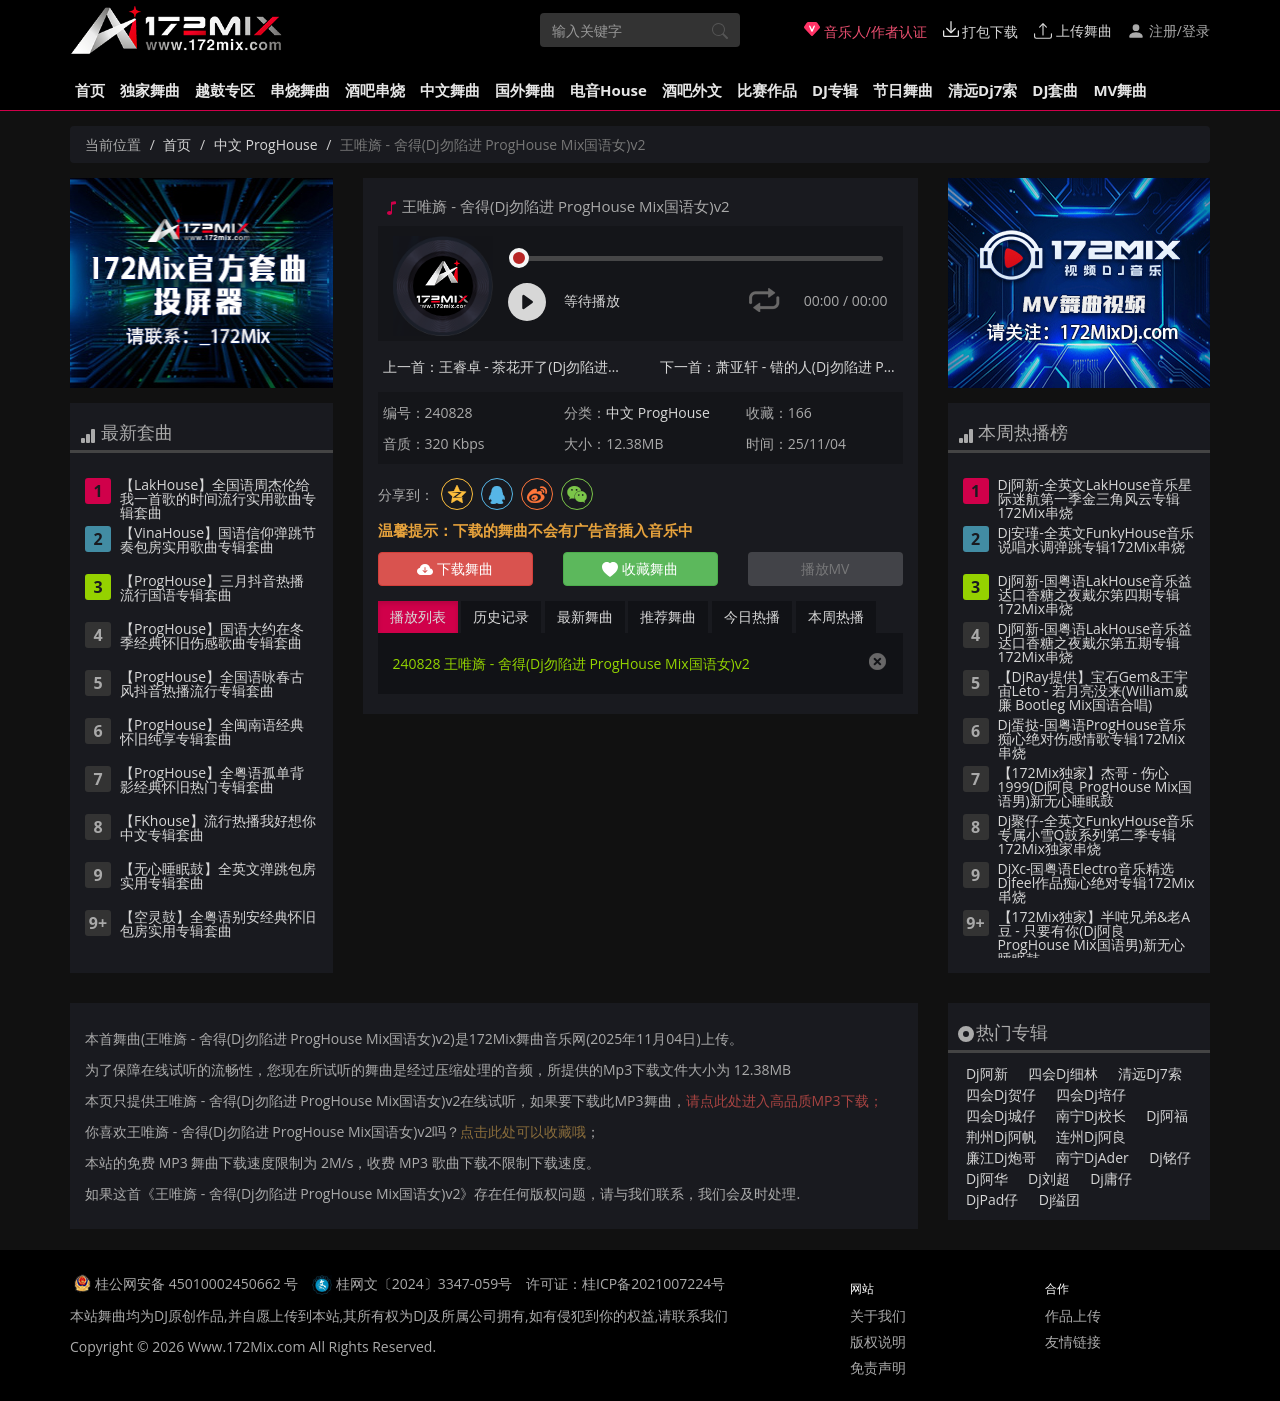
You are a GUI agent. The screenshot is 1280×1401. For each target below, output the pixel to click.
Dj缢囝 (1060, 1199)
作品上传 (1073, 1315)
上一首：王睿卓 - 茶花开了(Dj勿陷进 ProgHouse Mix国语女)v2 (504, 366)
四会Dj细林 (1063, 1073)
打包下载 (981, 31)
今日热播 (752, 616)
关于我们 (878, 1315)
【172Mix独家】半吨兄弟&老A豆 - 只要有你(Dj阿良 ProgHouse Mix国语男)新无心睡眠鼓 (1094, 934)
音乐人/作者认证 (865, 31)
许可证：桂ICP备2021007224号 (625, 1283)
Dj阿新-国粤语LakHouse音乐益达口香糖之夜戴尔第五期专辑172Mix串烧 (1095, 644)
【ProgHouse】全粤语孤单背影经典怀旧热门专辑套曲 (212, 781)
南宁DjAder (1092, 1157)
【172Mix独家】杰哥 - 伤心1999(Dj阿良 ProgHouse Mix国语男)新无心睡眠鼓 (1095, 788)
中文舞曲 (450, 90)
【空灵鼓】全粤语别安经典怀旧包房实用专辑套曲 (218, 925)
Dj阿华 (987, 1178)
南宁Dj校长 (1091, 1115)
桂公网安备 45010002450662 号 (198, 1283)
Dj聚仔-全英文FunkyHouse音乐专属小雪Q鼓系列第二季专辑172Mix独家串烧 (1096, 836)
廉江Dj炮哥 (1001, 1157)
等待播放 (592, 300)
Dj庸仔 (1111, 1178)
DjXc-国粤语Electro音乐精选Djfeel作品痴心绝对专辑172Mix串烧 (1096, 884)
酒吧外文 (692, 90)
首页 (90, 90)
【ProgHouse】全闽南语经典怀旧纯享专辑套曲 (212, 733)
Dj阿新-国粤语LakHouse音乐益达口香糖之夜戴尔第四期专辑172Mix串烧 (1095, 596)
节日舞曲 (903, 90)
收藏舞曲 (640, 568)
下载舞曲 (455, 568)
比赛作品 (767, 90)
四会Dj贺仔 (1001, 1094)
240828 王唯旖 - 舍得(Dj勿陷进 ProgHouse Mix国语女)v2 (571, 663)
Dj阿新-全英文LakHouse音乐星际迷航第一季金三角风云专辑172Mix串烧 (1095, 500)
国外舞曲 (525, 90)
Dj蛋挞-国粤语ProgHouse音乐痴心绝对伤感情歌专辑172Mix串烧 (1092, 740)
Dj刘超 (1049, 1178)
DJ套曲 (1055, 90)
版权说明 (878, 1341)
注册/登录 (1168, 30)
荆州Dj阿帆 (1001, 1136)
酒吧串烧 (375, 90)
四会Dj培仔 (1091, 1094)
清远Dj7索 (982, 90)
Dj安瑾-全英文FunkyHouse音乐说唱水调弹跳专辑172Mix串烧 (1096, 541)
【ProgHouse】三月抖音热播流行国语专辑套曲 (212, 589)
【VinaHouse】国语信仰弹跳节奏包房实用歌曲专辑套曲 (218, 541)
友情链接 (1073, 1341)
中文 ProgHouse (266, 144)
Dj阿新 (987, 1073)
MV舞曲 (1120, 90)
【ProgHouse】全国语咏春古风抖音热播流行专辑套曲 (212, 685)
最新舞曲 (585, 616)
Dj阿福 (1167, 1115)
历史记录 (501, 616)
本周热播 (836, 616)
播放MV (825, 568)
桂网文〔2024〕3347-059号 (424, 1283)
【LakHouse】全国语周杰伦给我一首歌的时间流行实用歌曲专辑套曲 (218, 500)
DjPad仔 (992, 1199)
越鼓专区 (225, 90)
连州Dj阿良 (1091, 1136)
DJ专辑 (835, 90)
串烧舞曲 (300, 90)
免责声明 (878, 1367)
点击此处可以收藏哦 (523, 1131)
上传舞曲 (1073, 30)
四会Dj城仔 (1001, 1115)
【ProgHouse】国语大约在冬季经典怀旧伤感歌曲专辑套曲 (212, 637)
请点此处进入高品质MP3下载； (784, 1100)
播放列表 (418, 616)
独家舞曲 (150, 90)
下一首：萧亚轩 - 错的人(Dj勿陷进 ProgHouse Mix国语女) (781, 366)
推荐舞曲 (668, 616)
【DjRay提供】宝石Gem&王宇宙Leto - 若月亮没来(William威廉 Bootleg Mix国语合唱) (1093, 692)
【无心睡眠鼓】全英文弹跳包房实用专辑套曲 (218, 877)
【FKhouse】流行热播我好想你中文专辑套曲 (218, 829)
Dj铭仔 (1170, 1157)
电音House (608, 90)
